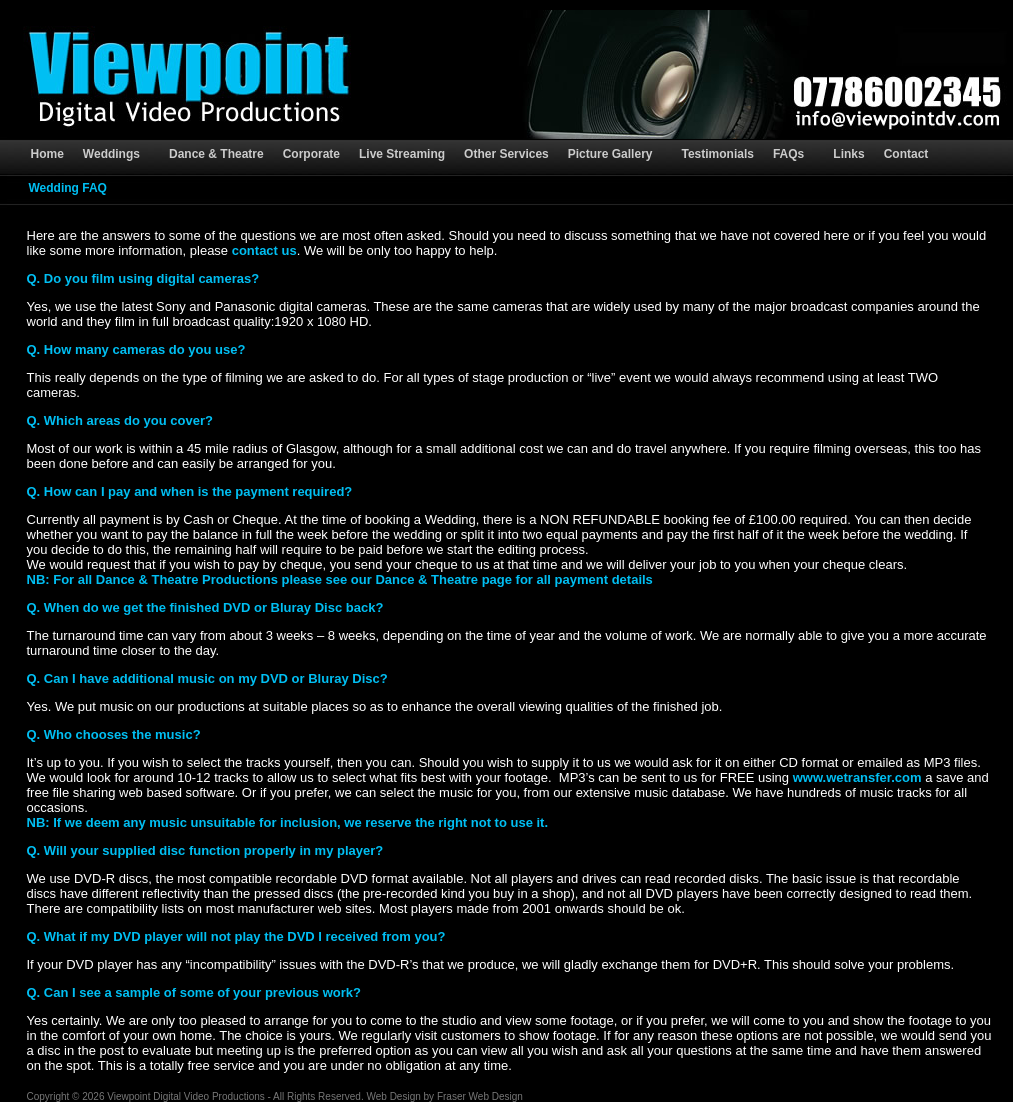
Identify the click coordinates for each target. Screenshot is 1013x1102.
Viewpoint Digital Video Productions (186, 1096)
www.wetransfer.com (857, 777)
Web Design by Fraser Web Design (444, 1096)
